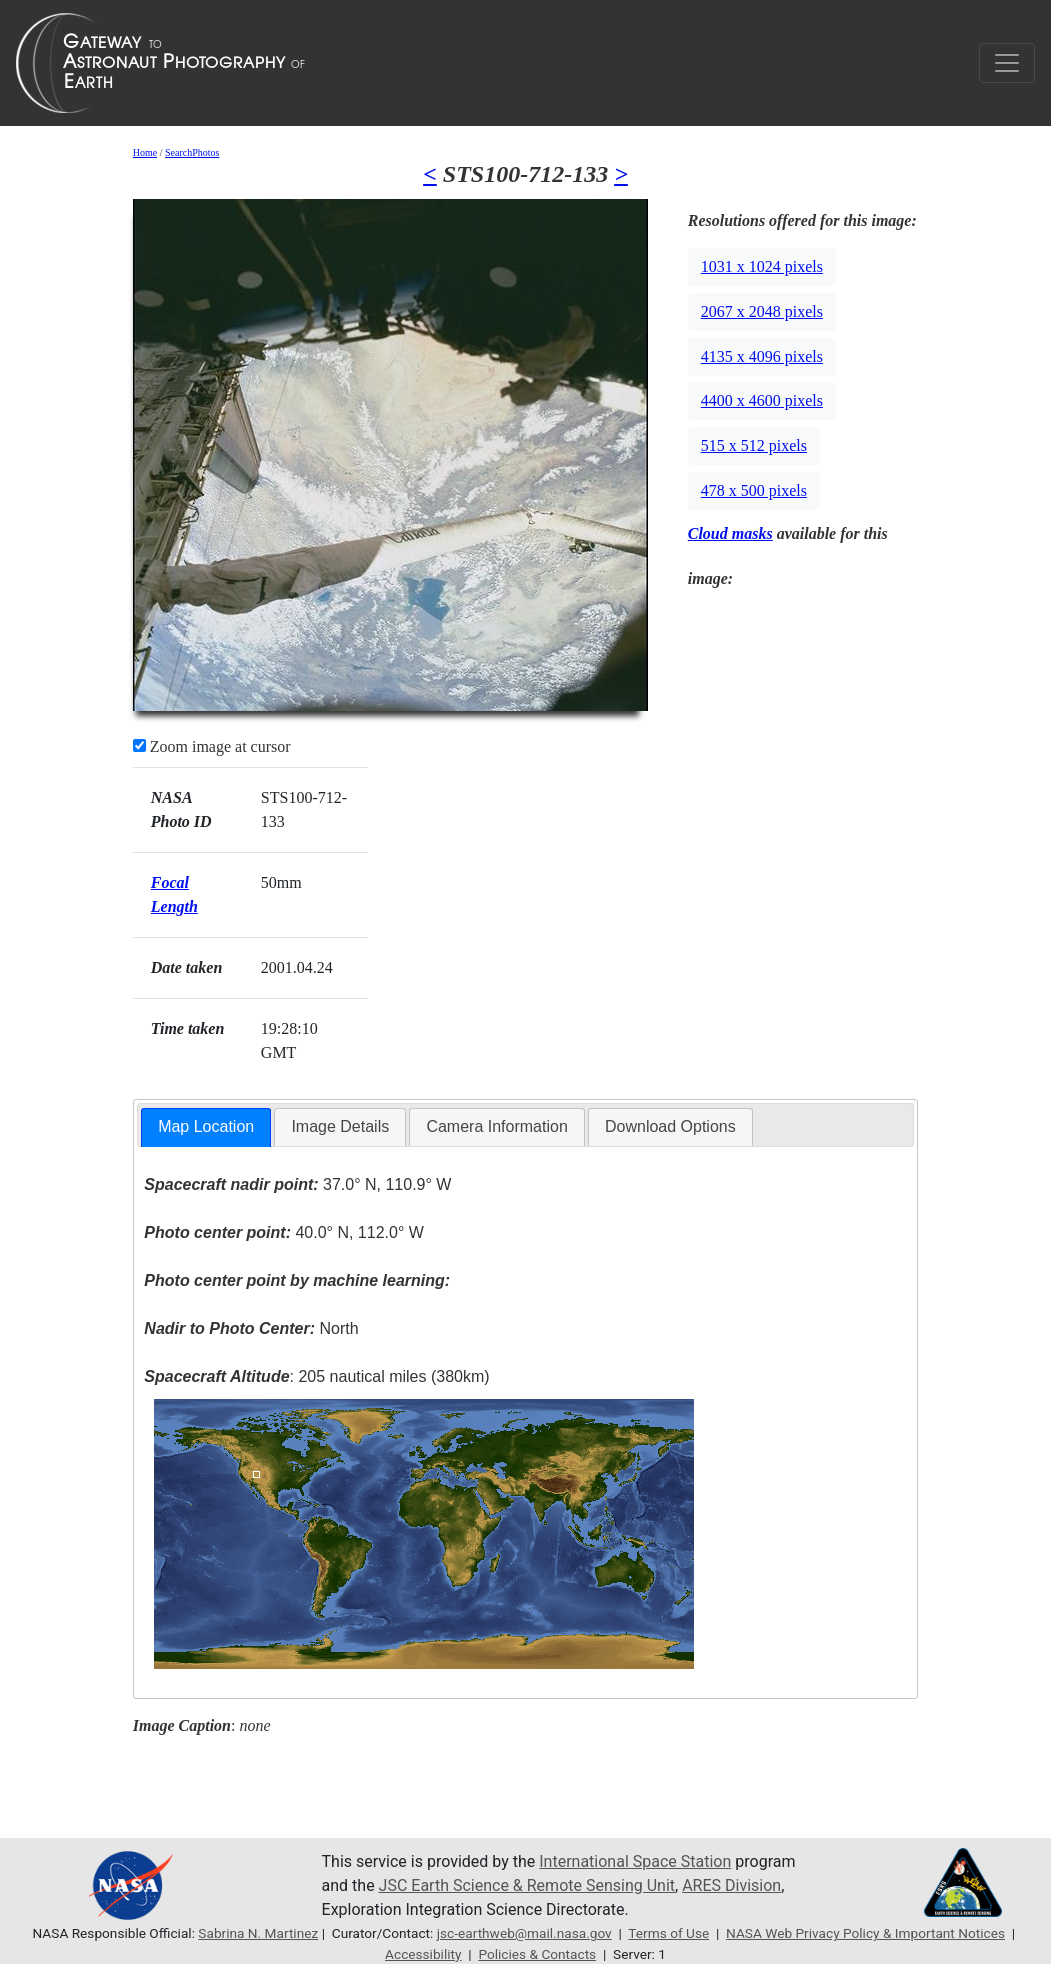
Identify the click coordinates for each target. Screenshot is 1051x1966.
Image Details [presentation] (340, 1126)
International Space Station (635, 1861)
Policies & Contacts (537, 1954)
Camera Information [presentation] (496, 1126)
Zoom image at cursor (212, 746)
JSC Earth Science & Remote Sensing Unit (527, 1885)
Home (145, 152)
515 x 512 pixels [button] (754, 445)
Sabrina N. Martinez (258, 1933)
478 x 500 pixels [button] (754, 490)
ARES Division (731, 1885)
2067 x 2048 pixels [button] (762, 311)
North (251, 1328)
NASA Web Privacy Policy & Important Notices (865, 1933)
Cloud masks (730, 533)
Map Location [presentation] (206, 1126)
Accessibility (423, 1954)
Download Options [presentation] (670, 1126)
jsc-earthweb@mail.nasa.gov (524, 1933)
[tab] (206, 1127)
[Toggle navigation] (1007, 63)
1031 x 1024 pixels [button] (762, 266)
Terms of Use (668, 1933)
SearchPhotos (192, 152)
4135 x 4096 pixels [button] (762, 356)
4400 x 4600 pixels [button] (762, 400)
